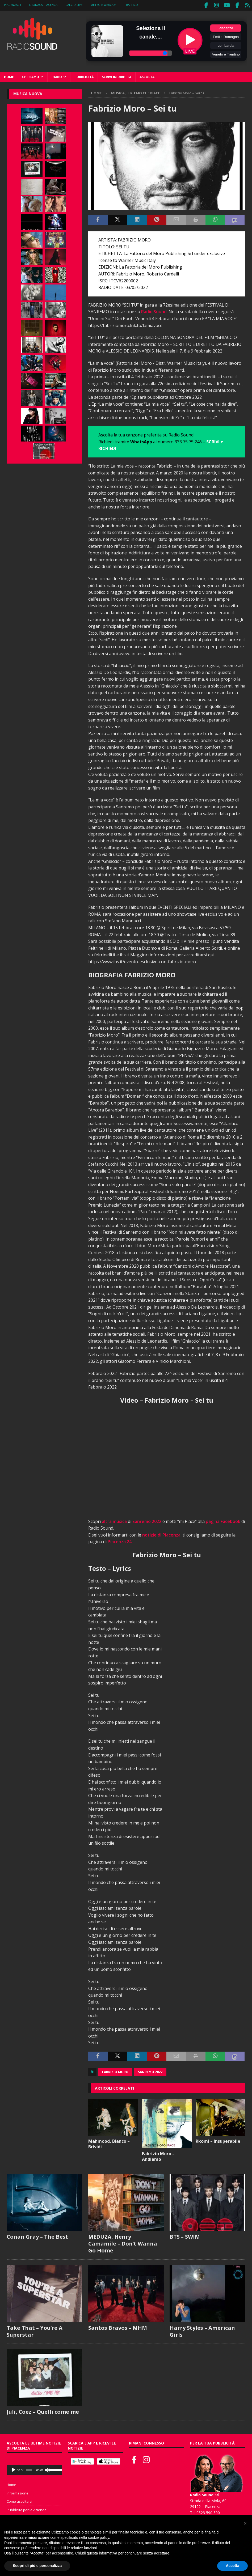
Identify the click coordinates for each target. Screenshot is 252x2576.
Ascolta (147, 75)
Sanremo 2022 (146, 1520)
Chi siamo (30, 75)
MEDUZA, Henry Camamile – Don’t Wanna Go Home (122, 2242)
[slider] (29, 2468)
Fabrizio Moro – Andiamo (158, 2155)
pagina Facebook (223, 1520)
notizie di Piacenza (161, 1534)
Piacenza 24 (120, 1540)
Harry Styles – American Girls (202, 2330)
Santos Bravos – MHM (117, 2326)
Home (9, 75)
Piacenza (226, 27)
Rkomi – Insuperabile (218, 2140)
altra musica (114, 1520)
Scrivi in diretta (116, 75)
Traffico (131, 5)
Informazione (17, 2491)
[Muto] (47, 2468)
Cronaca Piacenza (43, 5)
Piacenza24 (12, 5)
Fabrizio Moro (115, 2070)
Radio (57, 75)
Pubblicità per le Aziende (27, 2508)
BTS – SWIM (185, 2235)
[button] (245, 2523)
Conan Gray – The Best (37, 2235)
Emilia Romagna (226, 35)
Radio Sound (154, 310)
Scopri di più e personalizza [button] (37, 2566)
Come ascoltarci (19, 2500)
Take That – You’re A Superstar (34, 2330)
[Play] (13, 2468)
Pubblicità (84, 75)
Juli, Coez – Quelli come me (43, 2410)
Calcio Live (73, 5)
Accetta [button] (232, 2566)
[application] (34, 2468)
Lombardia (225, 44)
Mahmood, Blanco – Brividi (109, 2143)
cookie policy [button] (98, 2537)
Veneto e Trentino (226, 53)
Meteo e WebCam (103, 5)
